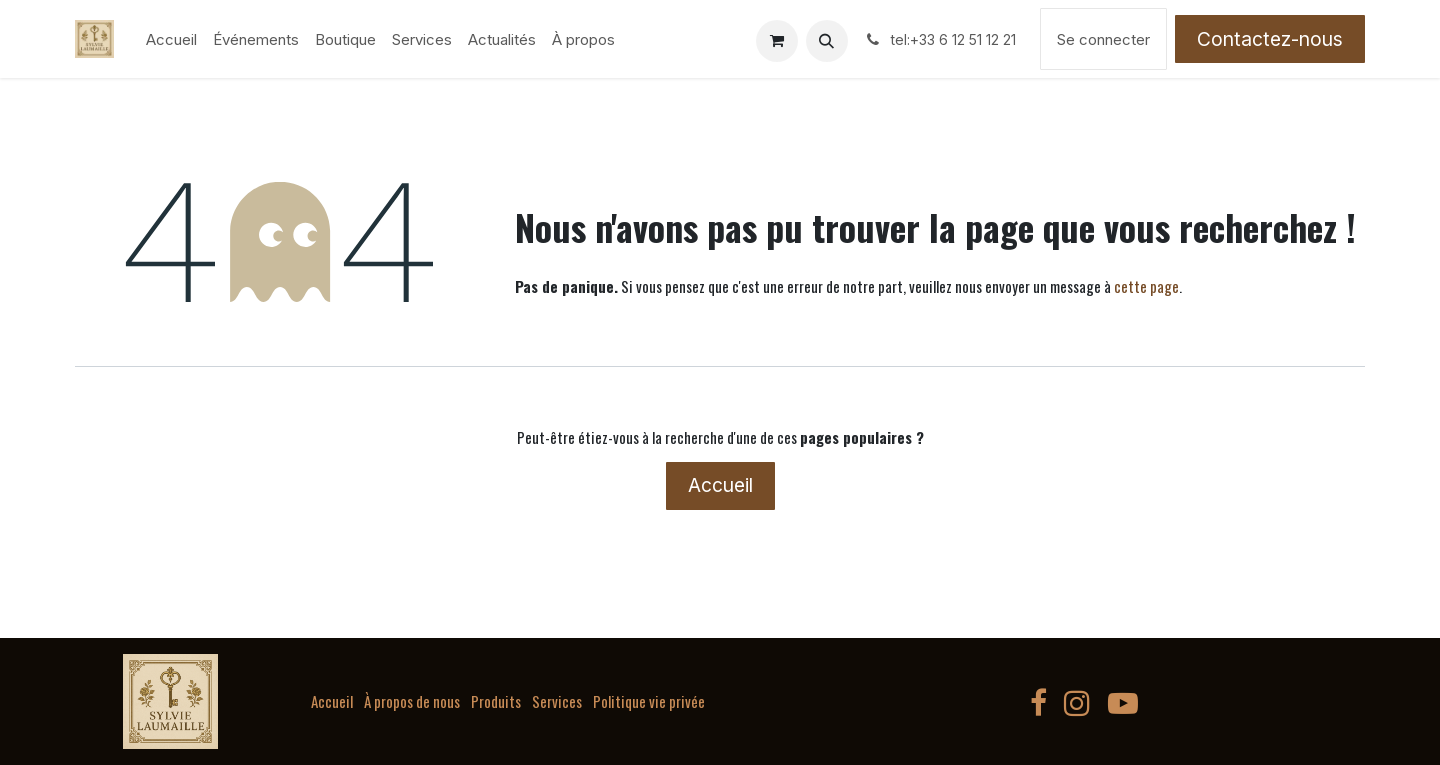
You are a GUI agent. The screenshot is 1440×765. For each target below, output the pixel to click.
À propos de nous (412, 701)
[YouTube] (1123, 703)
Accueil (720, 485)
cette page (1146, 286)
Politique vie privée (649, 701)
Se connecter (1103, 39)
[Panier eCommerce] (777, 41)
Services (557, 701)
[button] (827, 41)
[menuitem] (171, 39)
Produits (496, 701)
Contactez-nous (1270, 39)
